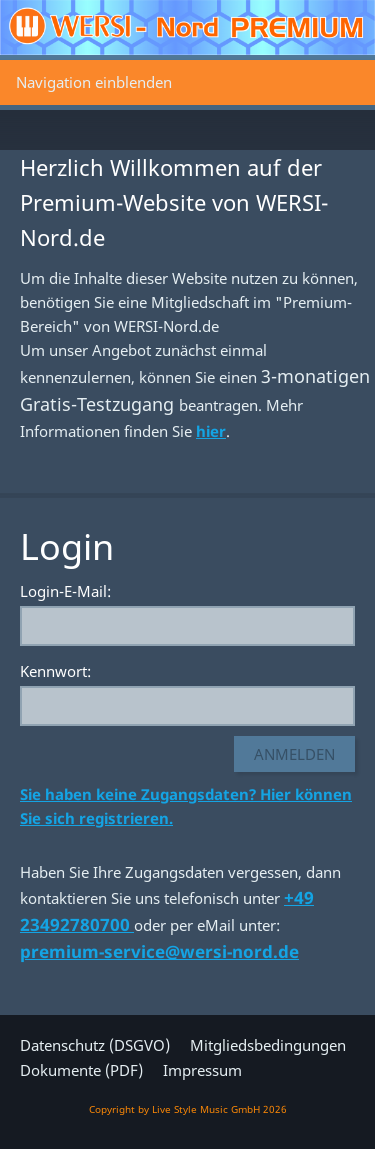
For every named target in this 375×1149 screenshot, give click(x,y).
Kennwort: (55, 671)
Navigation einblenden (94, 82)
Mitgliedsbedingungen (268, 1045)
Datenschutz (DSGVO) (95, 1045)
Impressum (202, 1070)
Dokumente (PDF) (81, 1070)
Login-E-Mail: (65, 591)
